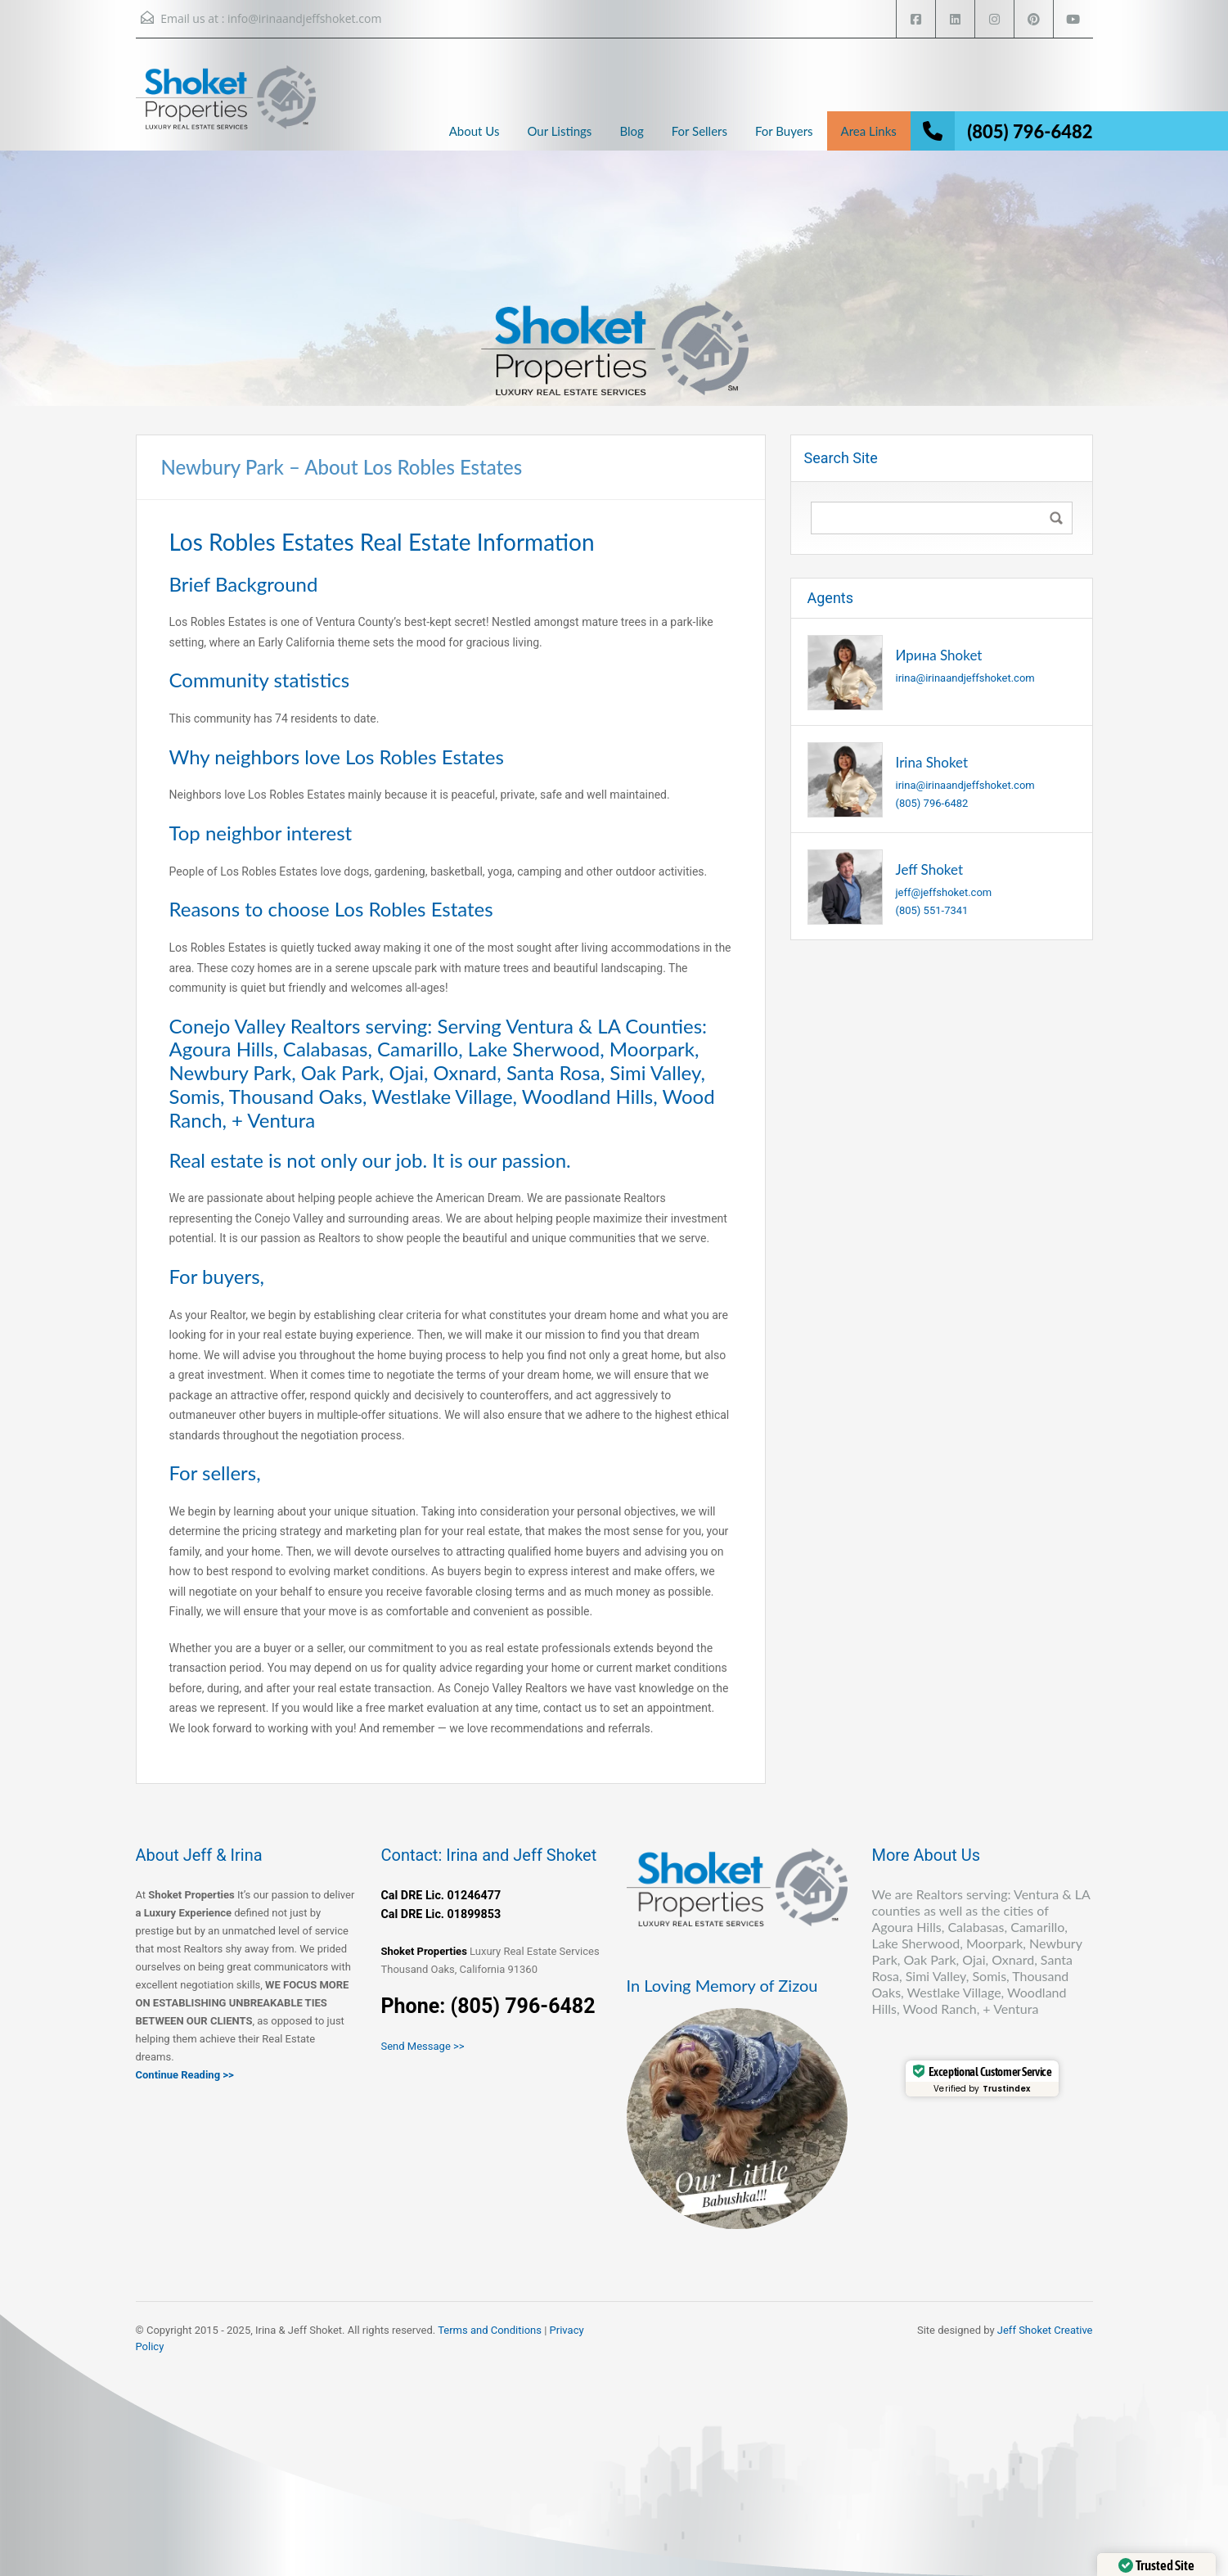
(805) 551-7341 (932, 910)
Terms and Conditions (490, 2330)
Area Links (869, 131)
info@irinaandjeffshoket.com (304, 18)
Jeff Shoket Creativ (1042, 2330)
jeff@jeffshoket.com (944, 892)
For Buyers (784, 131)
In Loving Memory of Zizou (722, 1985)
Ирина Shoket (939, 655)
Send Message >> (423, 2046)
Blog (631, 131)
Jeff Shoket (930, 869)
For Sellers (699, 131)
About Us (474, 131)
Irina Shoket (932, 762)
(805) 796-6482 (1029, 131)
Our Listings (559, 131)
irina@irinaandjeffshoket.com (965, 678)
